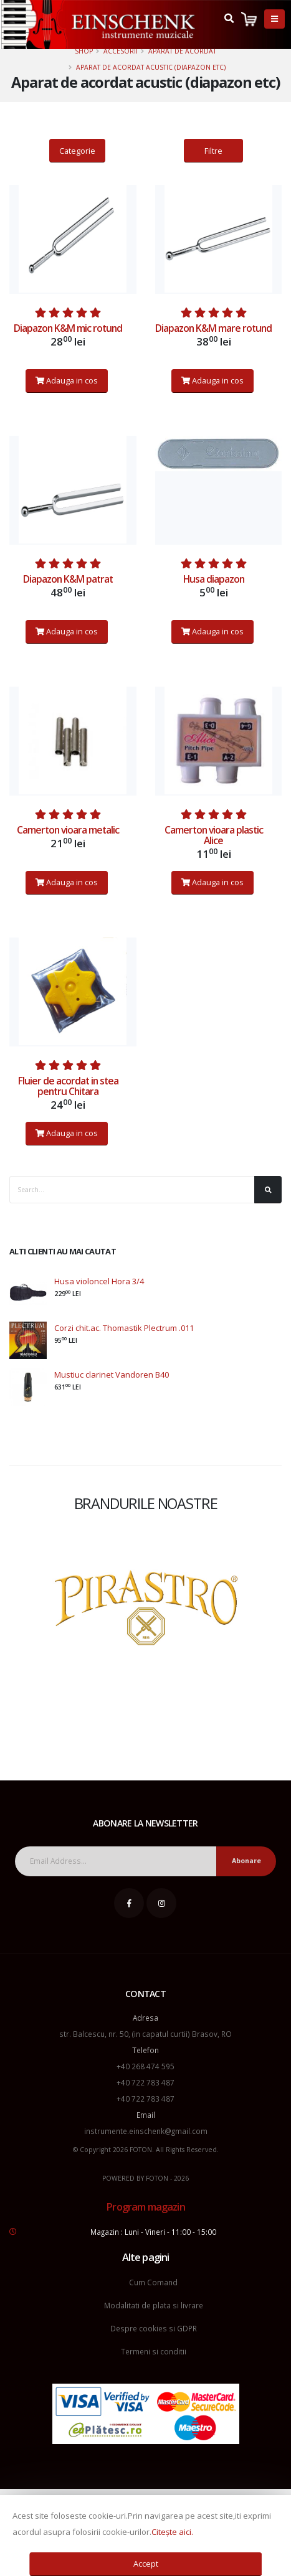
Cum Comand (153, 2282)
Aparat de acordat (182, 51)
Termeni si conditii (153, 2351)
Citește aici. (172, 2531)
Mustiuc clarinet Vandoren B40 (111, 1374)
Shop (84, 51)
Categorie (77, 150)
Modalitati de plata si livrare (153, 2305)
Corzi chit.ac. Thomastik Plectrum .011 (124, 1327)
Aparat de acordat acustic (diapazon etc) (151, 67)
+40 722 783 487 (145, 2082)
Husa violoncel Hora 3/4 (99, 1281)
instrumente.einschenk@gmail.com (146, 2131)
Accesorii (120, 51)
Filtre (213, 150)
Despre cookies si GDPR (153, 2328)
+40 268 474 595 (145, 2066)
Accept (145, 2563)
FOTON (157, 2178)
